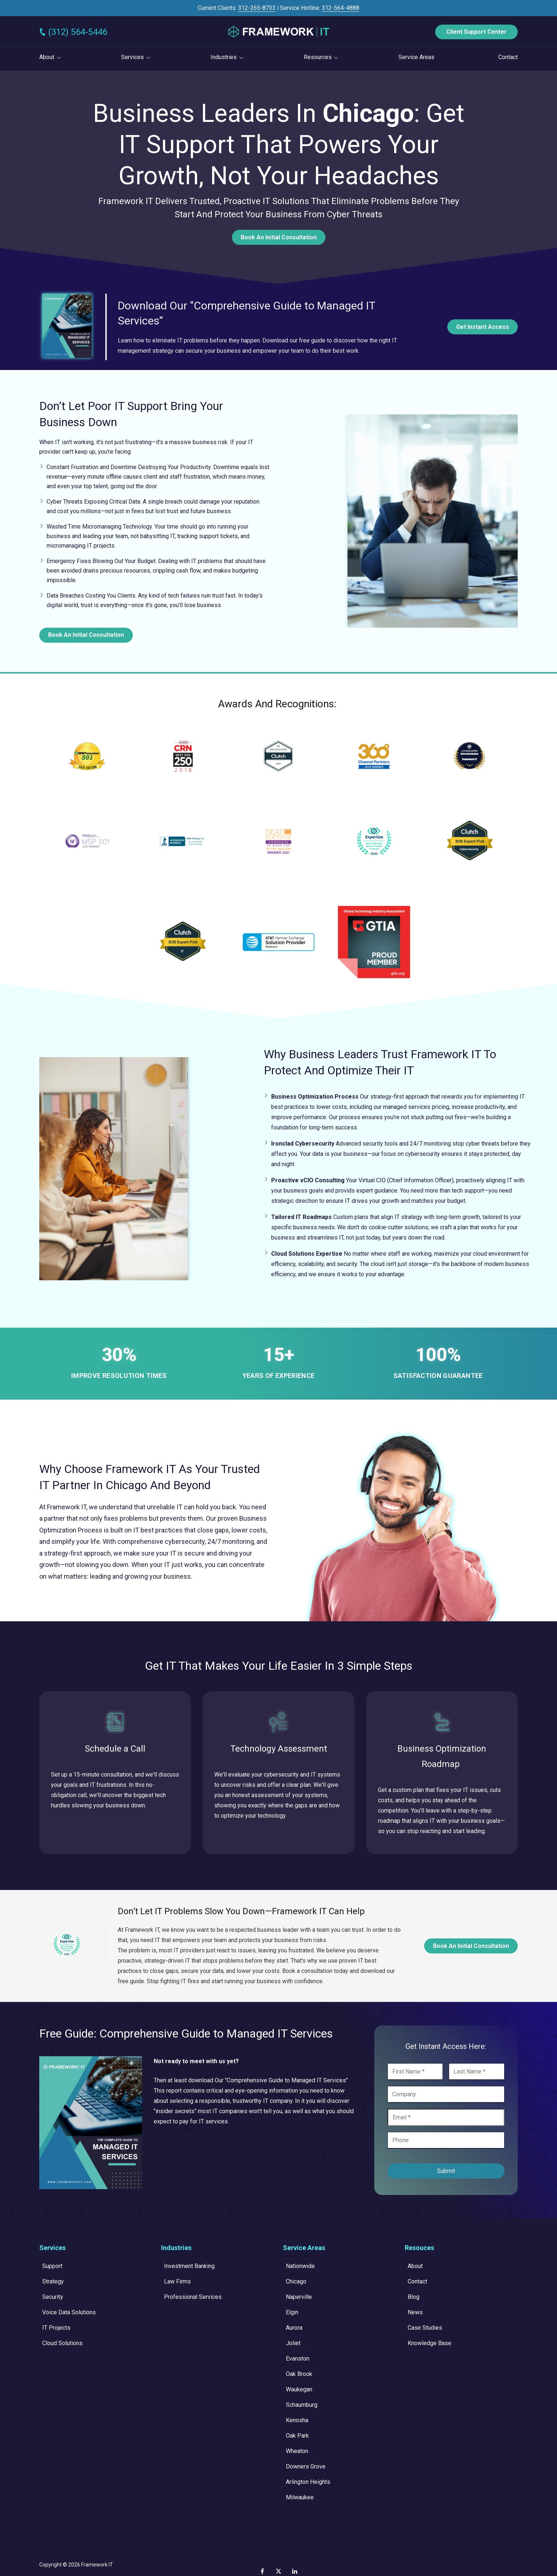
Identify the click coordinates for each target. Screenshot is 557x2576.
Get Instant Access (482, 326)
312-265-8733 (257, 7)
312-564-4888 (340, 7)
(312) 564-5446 (77, 32)
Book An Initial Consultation (279, 237)
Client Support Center (476, 31)
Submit (446, 2170)
